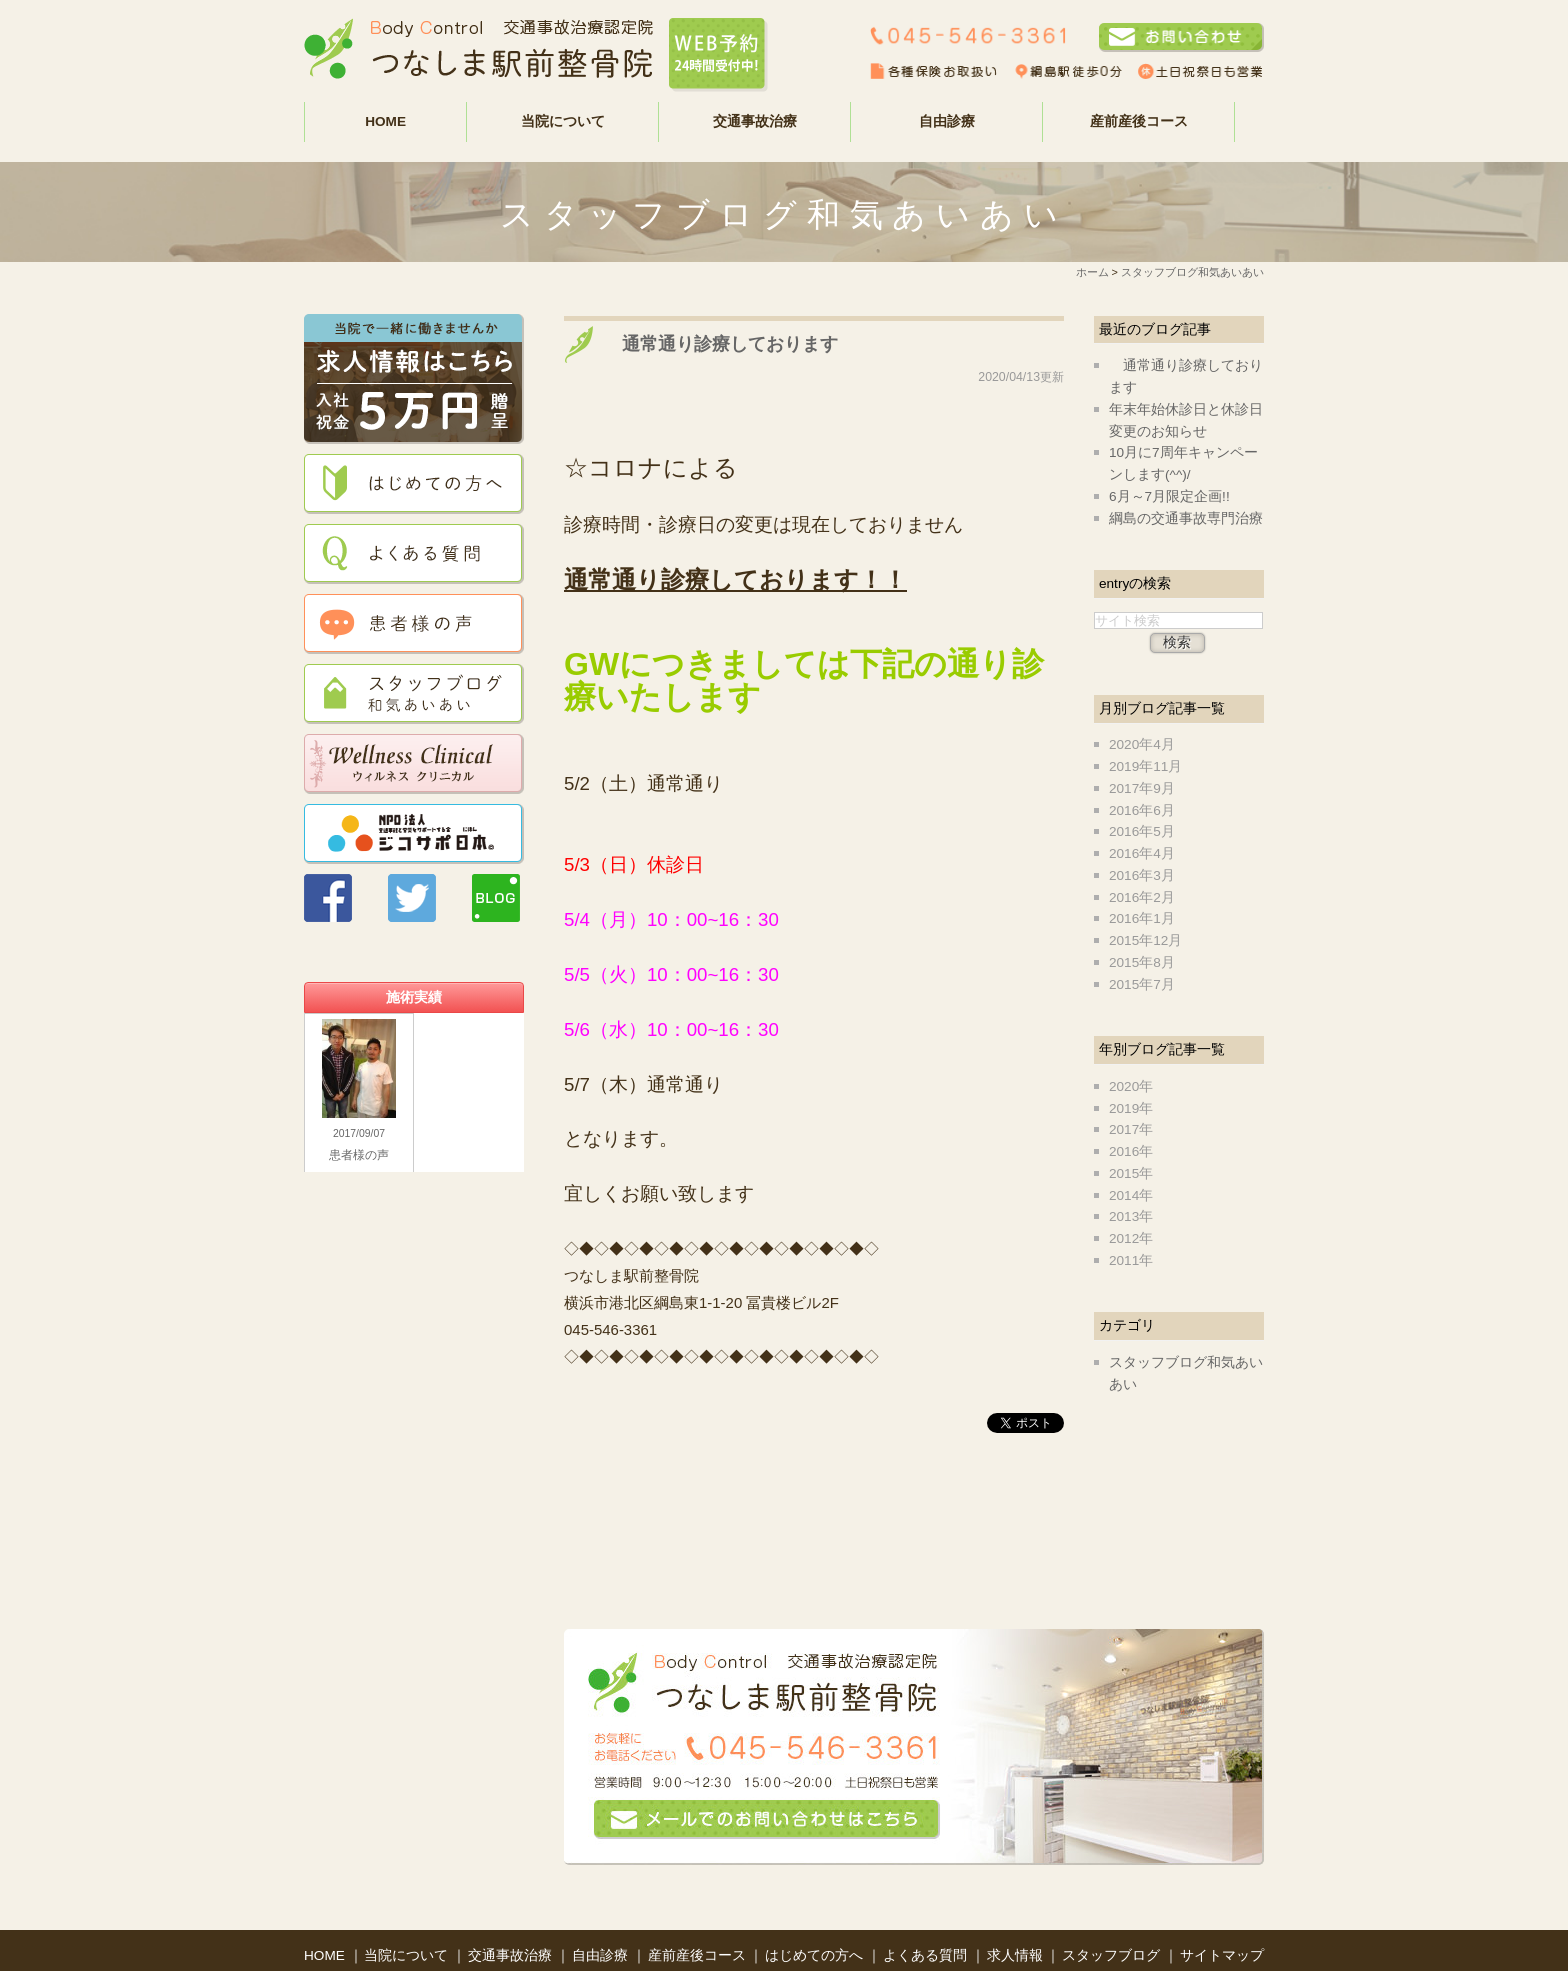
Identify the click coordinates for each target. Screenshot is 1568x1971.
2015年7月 (1142, 984)
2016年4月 (1142, 853)
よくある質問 (927, 1917)
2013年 (1131, 1216)
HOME (385, 121)
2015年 (1131, 1173)
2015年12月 (1145, 940)
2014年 (1131, 1195)
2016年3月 (1142, 875)
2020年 (1131, 1086)
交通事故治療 (512, 1917)
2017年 (1131, 1129)
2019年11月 (1145, 766)
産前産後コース (1139, 121)
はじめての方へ (816, 1917)
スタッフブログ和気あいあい (1192, 272)
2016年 (1131, 1151)
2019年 (1131, 1108)
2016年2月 (1142, 897)
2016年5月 (1142, 831)
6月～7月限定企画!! (1169, 496)
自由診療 (602, 1917)
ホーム (1092, 272)
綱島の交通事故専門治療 (1186, 518)
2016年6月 (1142, 810)
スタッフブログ (1113, 1917)
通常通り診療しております (721, 344)
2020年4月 (1142, 744)
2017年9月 (1142, 788)
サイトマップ (1222, 1917)
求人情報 (1017, 1917)
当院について (408, 1917)
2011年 (1131, 1260)
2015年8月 (1142, 962)
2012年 (1131, 1238)
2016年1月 (1142, 918)
